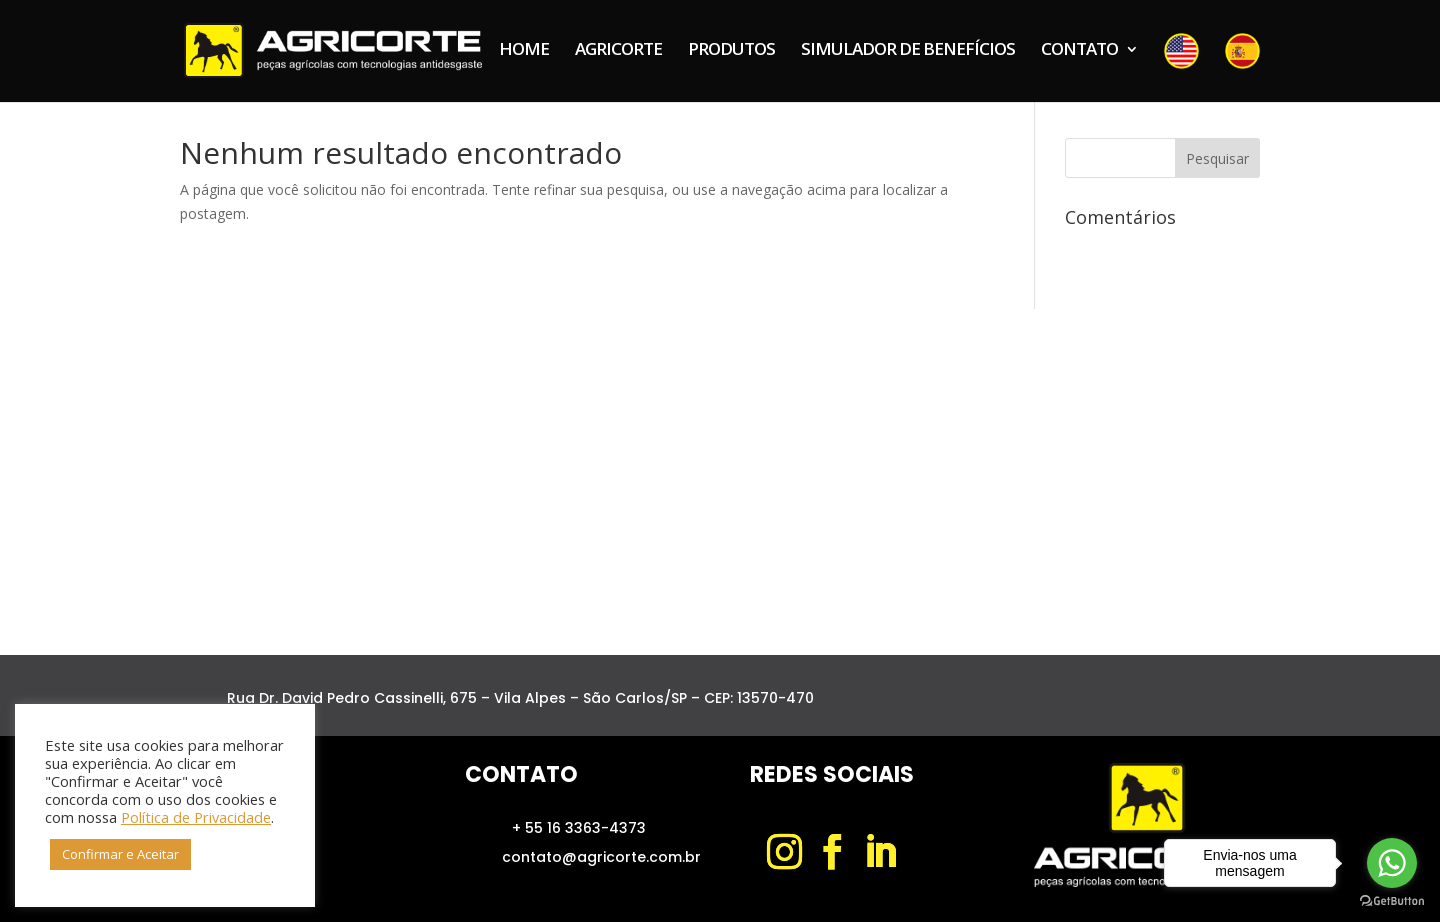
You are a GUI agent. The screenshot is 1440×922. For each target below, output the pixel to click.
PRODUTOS (731, 51)
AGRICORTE (618, 51)
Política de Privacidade (196, 817)
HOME (524, 51)
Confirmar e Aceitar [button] (120, 854)
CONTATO (1079, 51)
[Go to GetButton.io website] (1392, 901)
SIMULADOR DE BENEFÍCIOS (908, 51)
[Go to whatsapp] (1392, 863)
